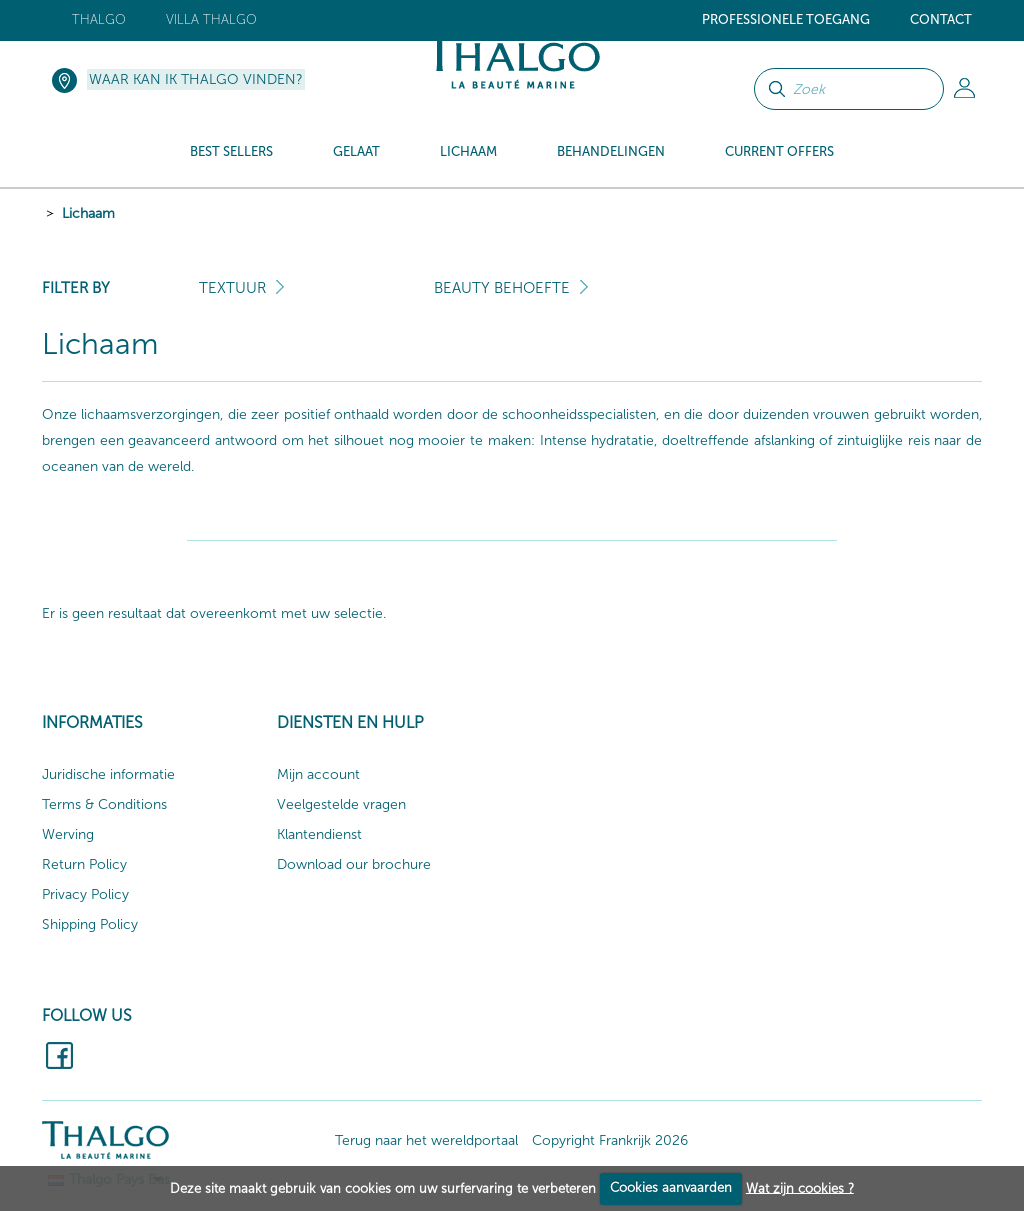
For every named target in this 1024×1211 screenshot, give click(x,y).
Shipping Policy (90, 924)
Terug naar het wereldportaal (426, 1140)
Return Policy (84, 864)
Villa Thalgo (211, 19)
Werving (68, 834)
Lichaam (88, 213)
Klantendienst (319, 834)
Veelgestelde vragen (341, 804)
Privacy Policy (85, 894)
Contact (941, 19)
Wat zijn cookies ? (800, 1187)
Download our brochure (354, 864)
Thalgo (99, 19)
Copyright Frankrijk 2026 (610, 1140)
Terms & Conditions (104, 804)
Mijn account (318, 774)
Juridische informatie (108, 774)
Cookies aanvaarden (671, 1187)
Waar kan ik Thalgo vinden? (196, 79)
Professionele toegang (786, 19)
